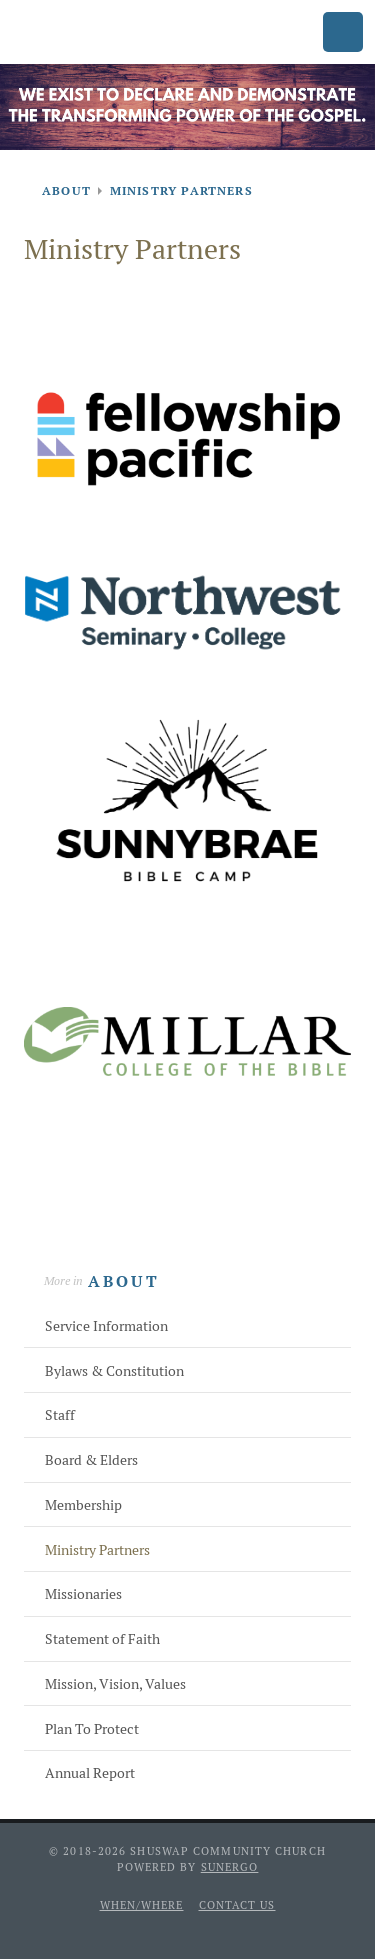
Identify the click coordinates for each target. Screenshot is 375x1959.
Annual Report (90, 1773)
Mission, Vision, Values (115, 1684)
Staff (60, 1415)
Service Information (106, 1326)
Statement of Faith (102, 1639)
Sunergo (230, 1867)
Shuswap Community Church (96, 34)
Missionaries (83, 1594)
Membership (83, 1505)
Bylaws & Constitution (114, 1371)
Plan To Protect (92, 1729)
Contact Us (237, 1905)
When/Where (142, 1905)
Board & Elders (91, 1460)
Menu (343, 32)
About (124, 1281)
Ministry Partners (97, 1550)
